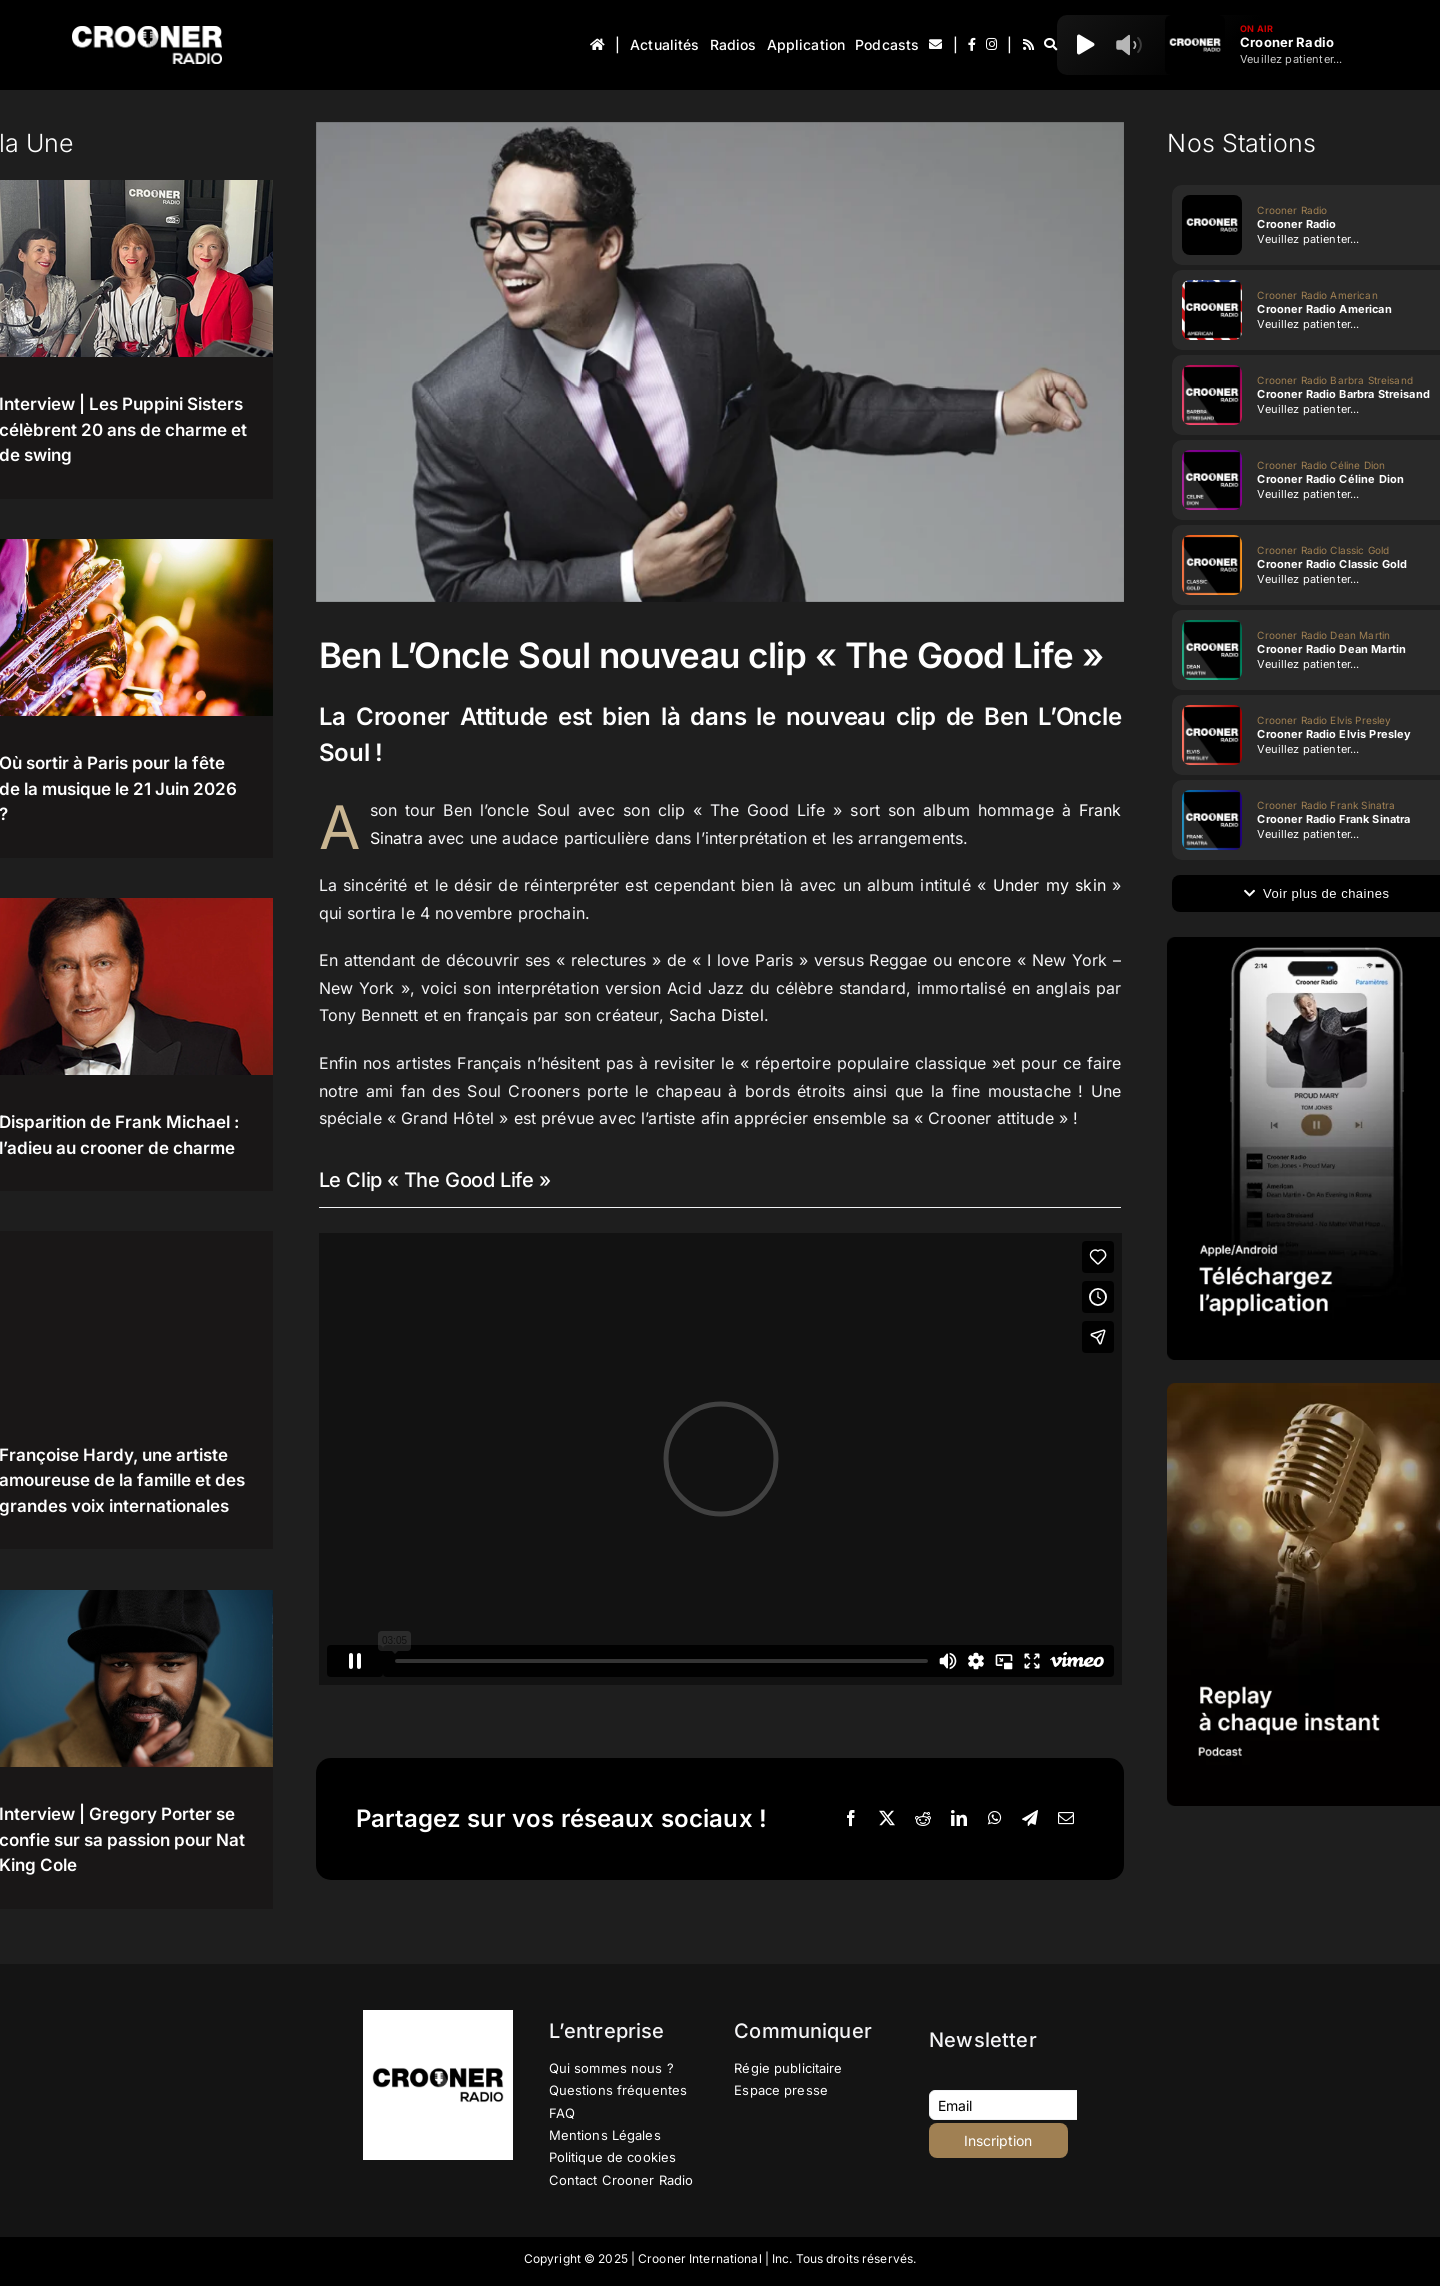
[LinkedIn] (959, 1819)
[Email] (1066, 1819)
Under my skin (1049, 885)
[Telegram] (1030, 1819)
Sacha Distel (716, 1015)
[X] (887, 1819)
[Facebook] (851, 1819)
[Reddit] (923, 1819)
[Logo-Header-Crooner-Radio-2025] (147, 33)
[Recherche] (1050, 45)
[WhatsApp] (995, 1819)
